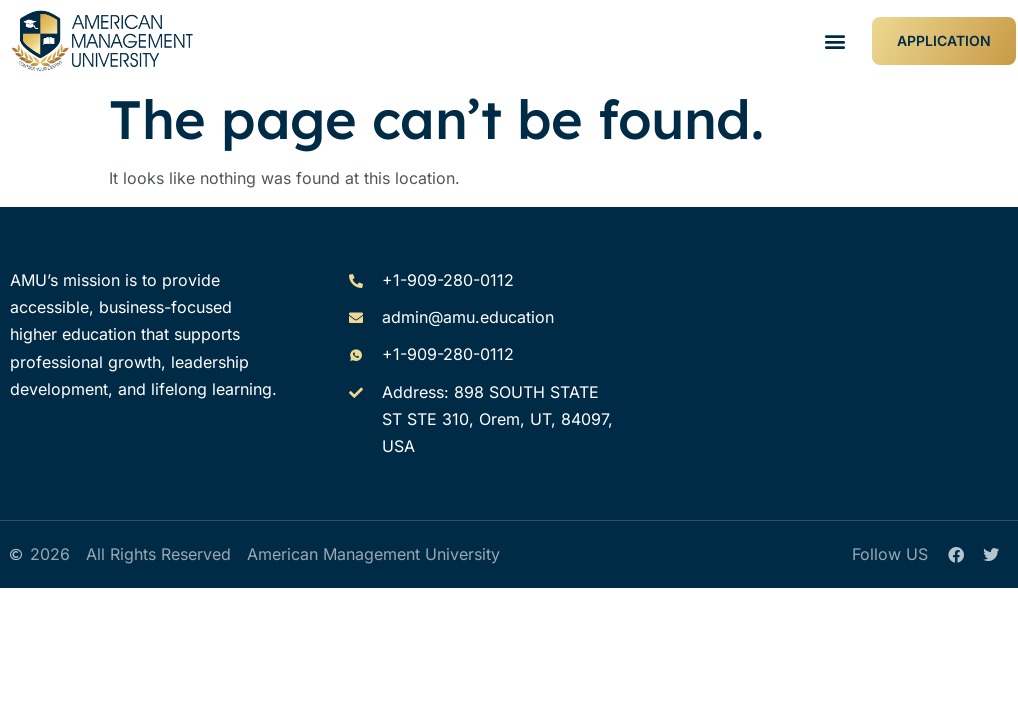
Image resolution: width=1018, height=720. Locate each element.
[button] (835, 41)
